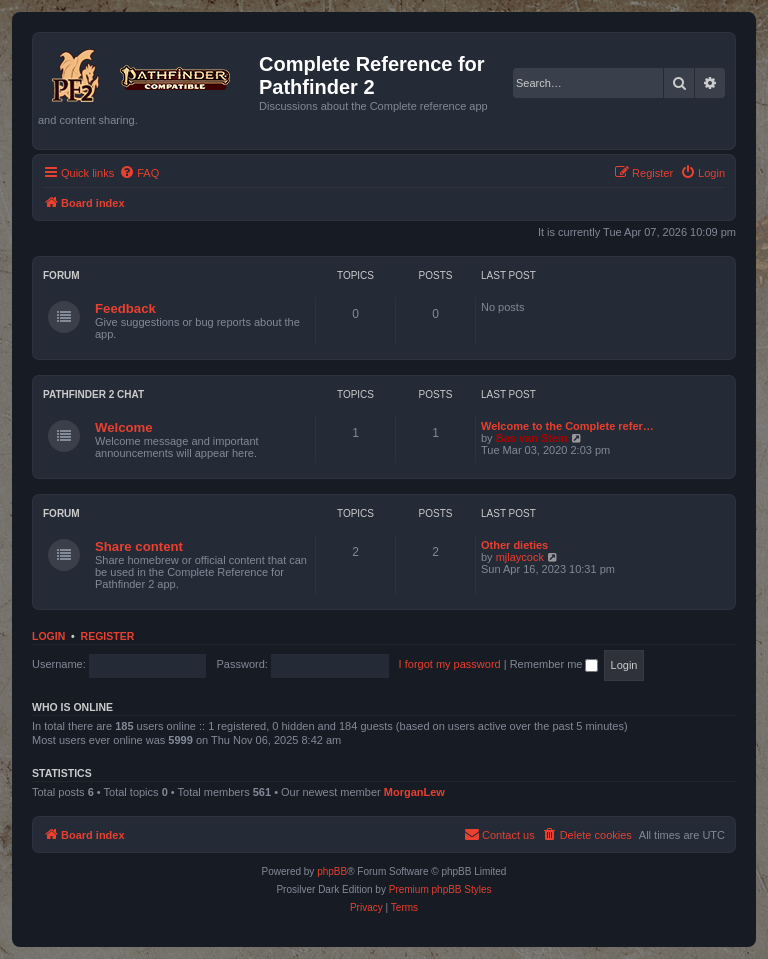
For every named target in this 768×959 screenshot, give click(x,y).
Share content (139, 546)
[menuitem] (139, 173)
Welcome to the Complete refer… (567, 426)
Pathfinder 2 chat (93, 394)
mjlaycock (520, 557)
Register (108, 636)
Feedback (125, 308)
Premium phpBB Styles (440, 889)
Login (48, 636)
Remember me (554, 664)
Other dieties (514, 545)
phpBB (332, 871)
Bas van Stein (532, 438)
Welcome (124, 427)
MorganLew (414, 792)
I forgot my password (450, 664)
